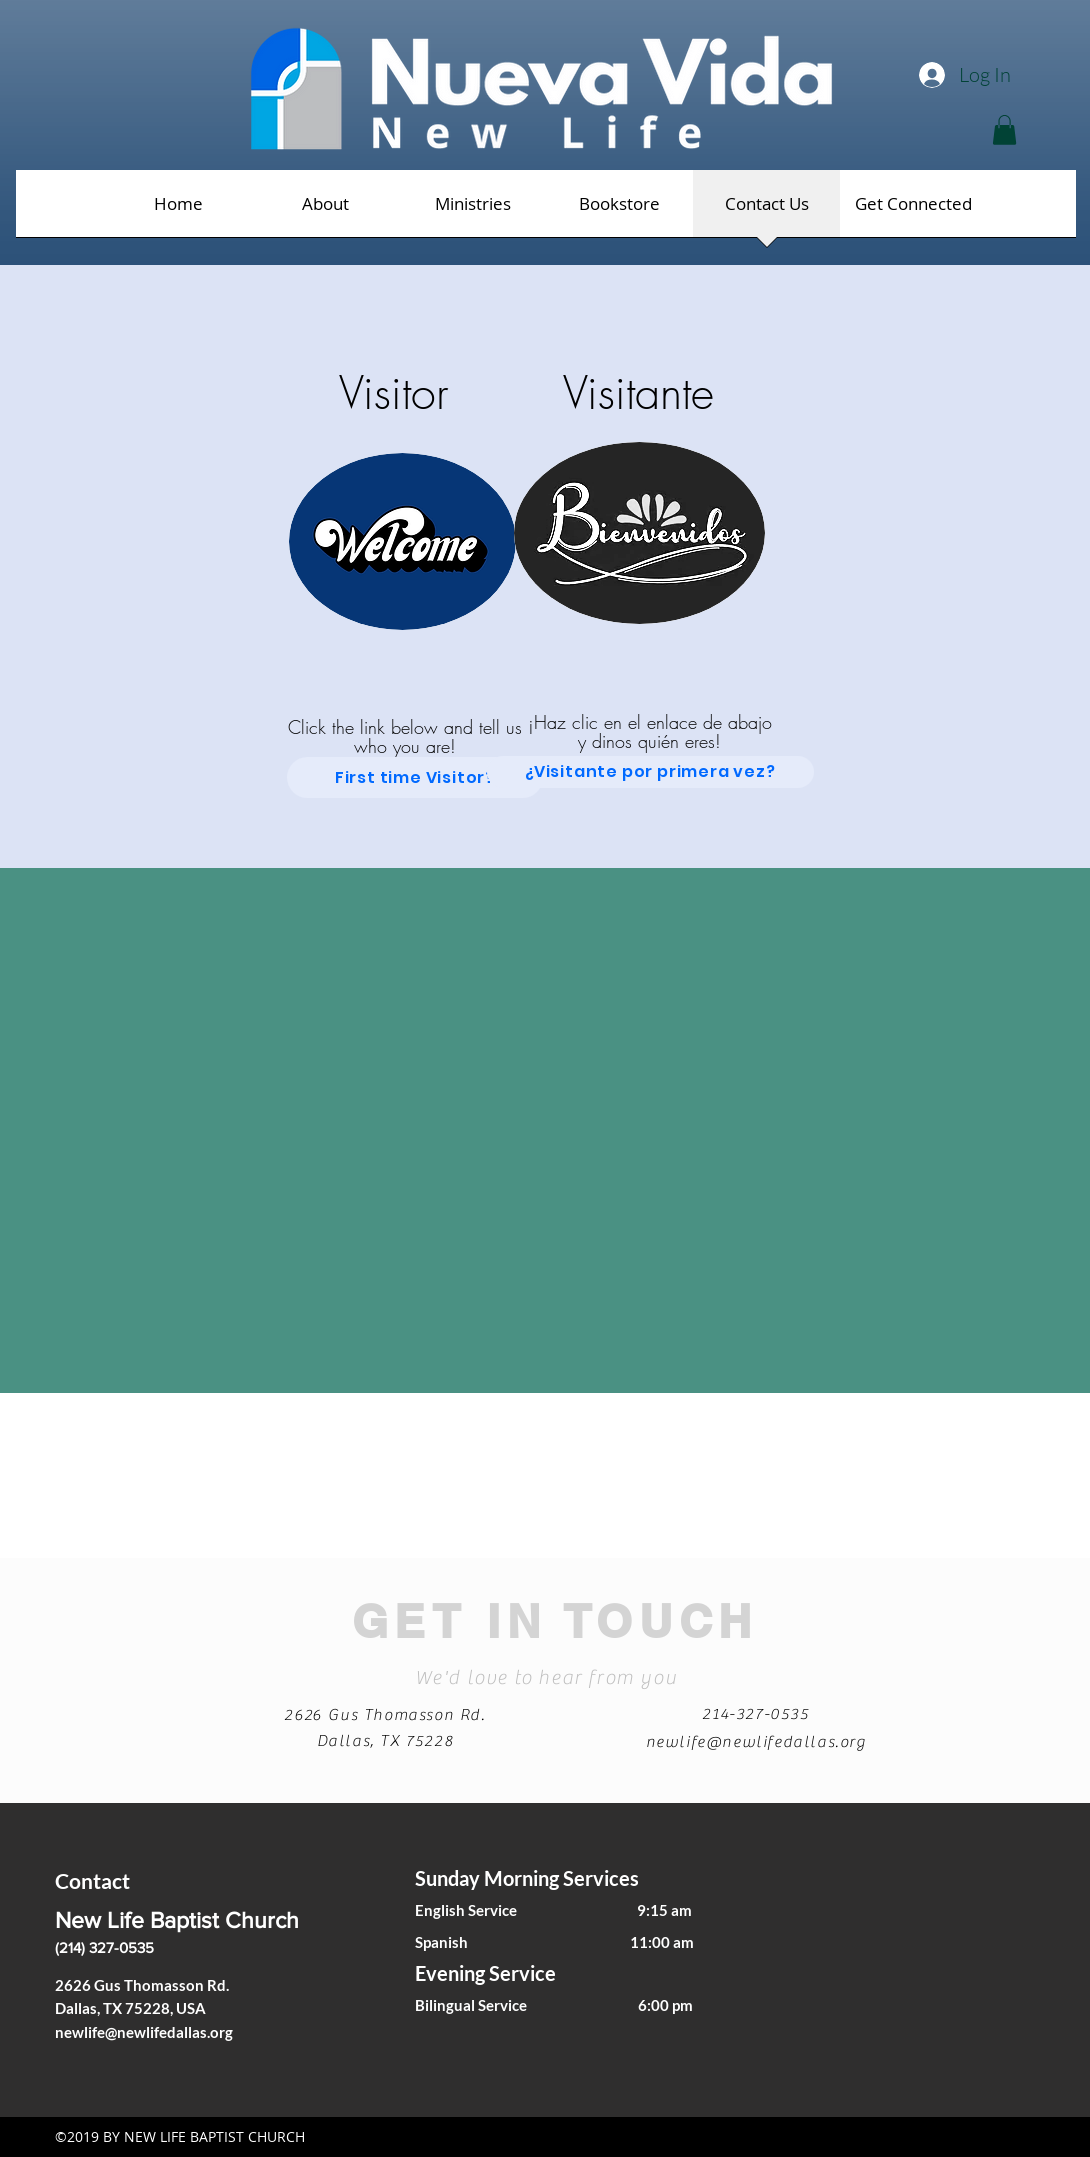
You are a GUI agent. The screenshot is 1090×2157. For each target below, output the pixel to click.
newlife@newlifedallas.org (756, 1742)
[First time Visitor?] (415, 777)
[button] (1004, 130)
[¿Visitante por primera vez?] (650, 772)
